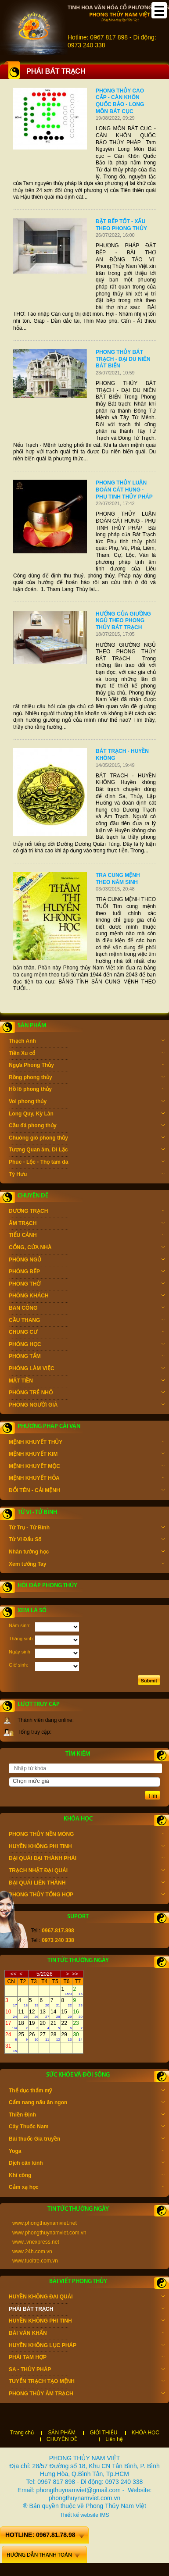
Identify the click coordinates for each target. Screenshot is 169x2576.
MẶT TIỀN (87, 1382)
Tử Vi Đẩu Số (87, 1540)
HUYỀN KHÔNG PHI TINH (87, 1847)
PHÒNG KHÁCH (87, 1296)
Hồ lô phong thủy (87, 1090)
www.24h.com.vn (32, 2251)
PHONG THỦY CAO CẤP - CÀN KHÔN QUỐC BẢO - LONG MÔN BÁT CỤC (120, 101)
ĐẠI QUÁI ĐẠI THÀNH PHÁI (87, 1859)
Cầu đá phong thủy (87, 1126)
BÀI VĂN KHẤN (87, 2334)
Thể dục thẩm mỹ (87, 2091)
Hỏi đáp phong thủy (47, 1585)
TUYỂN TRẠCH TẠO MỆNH (87, 2382)
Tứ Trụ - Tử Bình (87, 1528)
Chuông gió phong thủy (87, 1139)
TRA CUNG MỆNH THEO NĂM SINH (118, 878)
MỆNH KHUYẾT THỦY (87, 1443)
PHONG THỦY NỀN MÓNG (87, 1835)
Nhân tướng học (87, 1553)
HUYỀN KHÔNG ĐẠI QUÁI (87, 2298)
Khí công (87, 2176)
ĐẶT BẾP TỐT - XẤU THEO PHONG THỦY (121, 225)
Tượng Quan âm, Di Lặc (87, 1150)
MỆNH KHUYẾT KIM (87, 1455)
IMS (104, 2515)
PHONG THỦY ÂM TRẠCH (87, 2394)
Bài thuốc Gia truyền (87, 2140)
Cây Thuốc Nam (87, 2127)
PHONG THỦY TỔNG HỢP (87, 1895)
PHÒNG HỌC (87, 1345)
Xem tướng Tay (87, 1565)
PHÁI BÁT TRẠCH (87, 2310)
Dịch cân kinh (87, 2164)
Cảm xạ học (87, 2188)
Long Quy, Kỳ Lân (87, 1115)
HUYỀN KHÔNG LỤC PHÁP (87, 2346)
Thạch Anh (87, 1042)
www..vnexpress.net (35, 2242)
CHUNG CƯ (87, 1333)
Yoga (87, 2152)
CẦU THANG (87, 1321)
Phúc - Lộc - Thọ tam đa (87, 1163)
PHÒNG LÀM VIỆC (87, 1369)
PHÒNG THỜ (87, 1285)
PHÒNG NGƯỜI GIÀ (87, 1406)
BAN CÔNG (87, 1309)
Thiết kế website (79, 2515)
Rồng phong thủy (87, 1078)
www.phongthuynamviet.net (44, 2223)
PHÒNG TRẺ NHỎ (87, 1393)
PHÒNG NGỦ (87, 1261)
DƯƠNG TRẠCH (87, 1212)
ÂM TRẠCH (87, 1224)
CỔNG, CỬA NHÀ (87, 1248)
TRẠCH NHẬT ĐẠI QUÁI (87, 1871)
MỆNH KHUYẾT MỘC (87, 1467)
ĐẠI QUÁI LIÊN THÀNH (87, 1884)
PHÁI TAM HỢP (87, 2358)
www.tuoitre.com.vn (35, 2261)
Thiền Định (87, 2116)
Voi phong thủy (87, 1102)
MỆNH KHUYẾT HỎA (87, 1479)
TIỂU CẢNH (87, 1236)
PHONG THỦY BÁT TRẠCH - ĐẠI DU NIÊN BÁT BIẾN (123, 359)
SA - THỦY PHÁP (87, 2370)
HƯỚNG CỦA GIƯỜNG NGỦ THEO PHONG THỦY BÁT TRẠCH (123, 621)
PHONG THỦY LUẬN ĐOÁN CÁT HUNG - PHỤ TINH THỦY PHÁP (124, 489)
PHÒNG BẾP (87, 1272)
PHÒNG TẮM (87, 1357)
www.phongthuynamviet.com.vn (49, 2233)
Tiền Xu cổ (87, 1054)
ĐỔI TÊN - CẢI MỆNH (87, 1491)
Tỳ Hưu (87, 1175)
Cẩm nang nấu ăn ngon (87, 2103)
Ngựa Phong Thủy (87, 1066)
